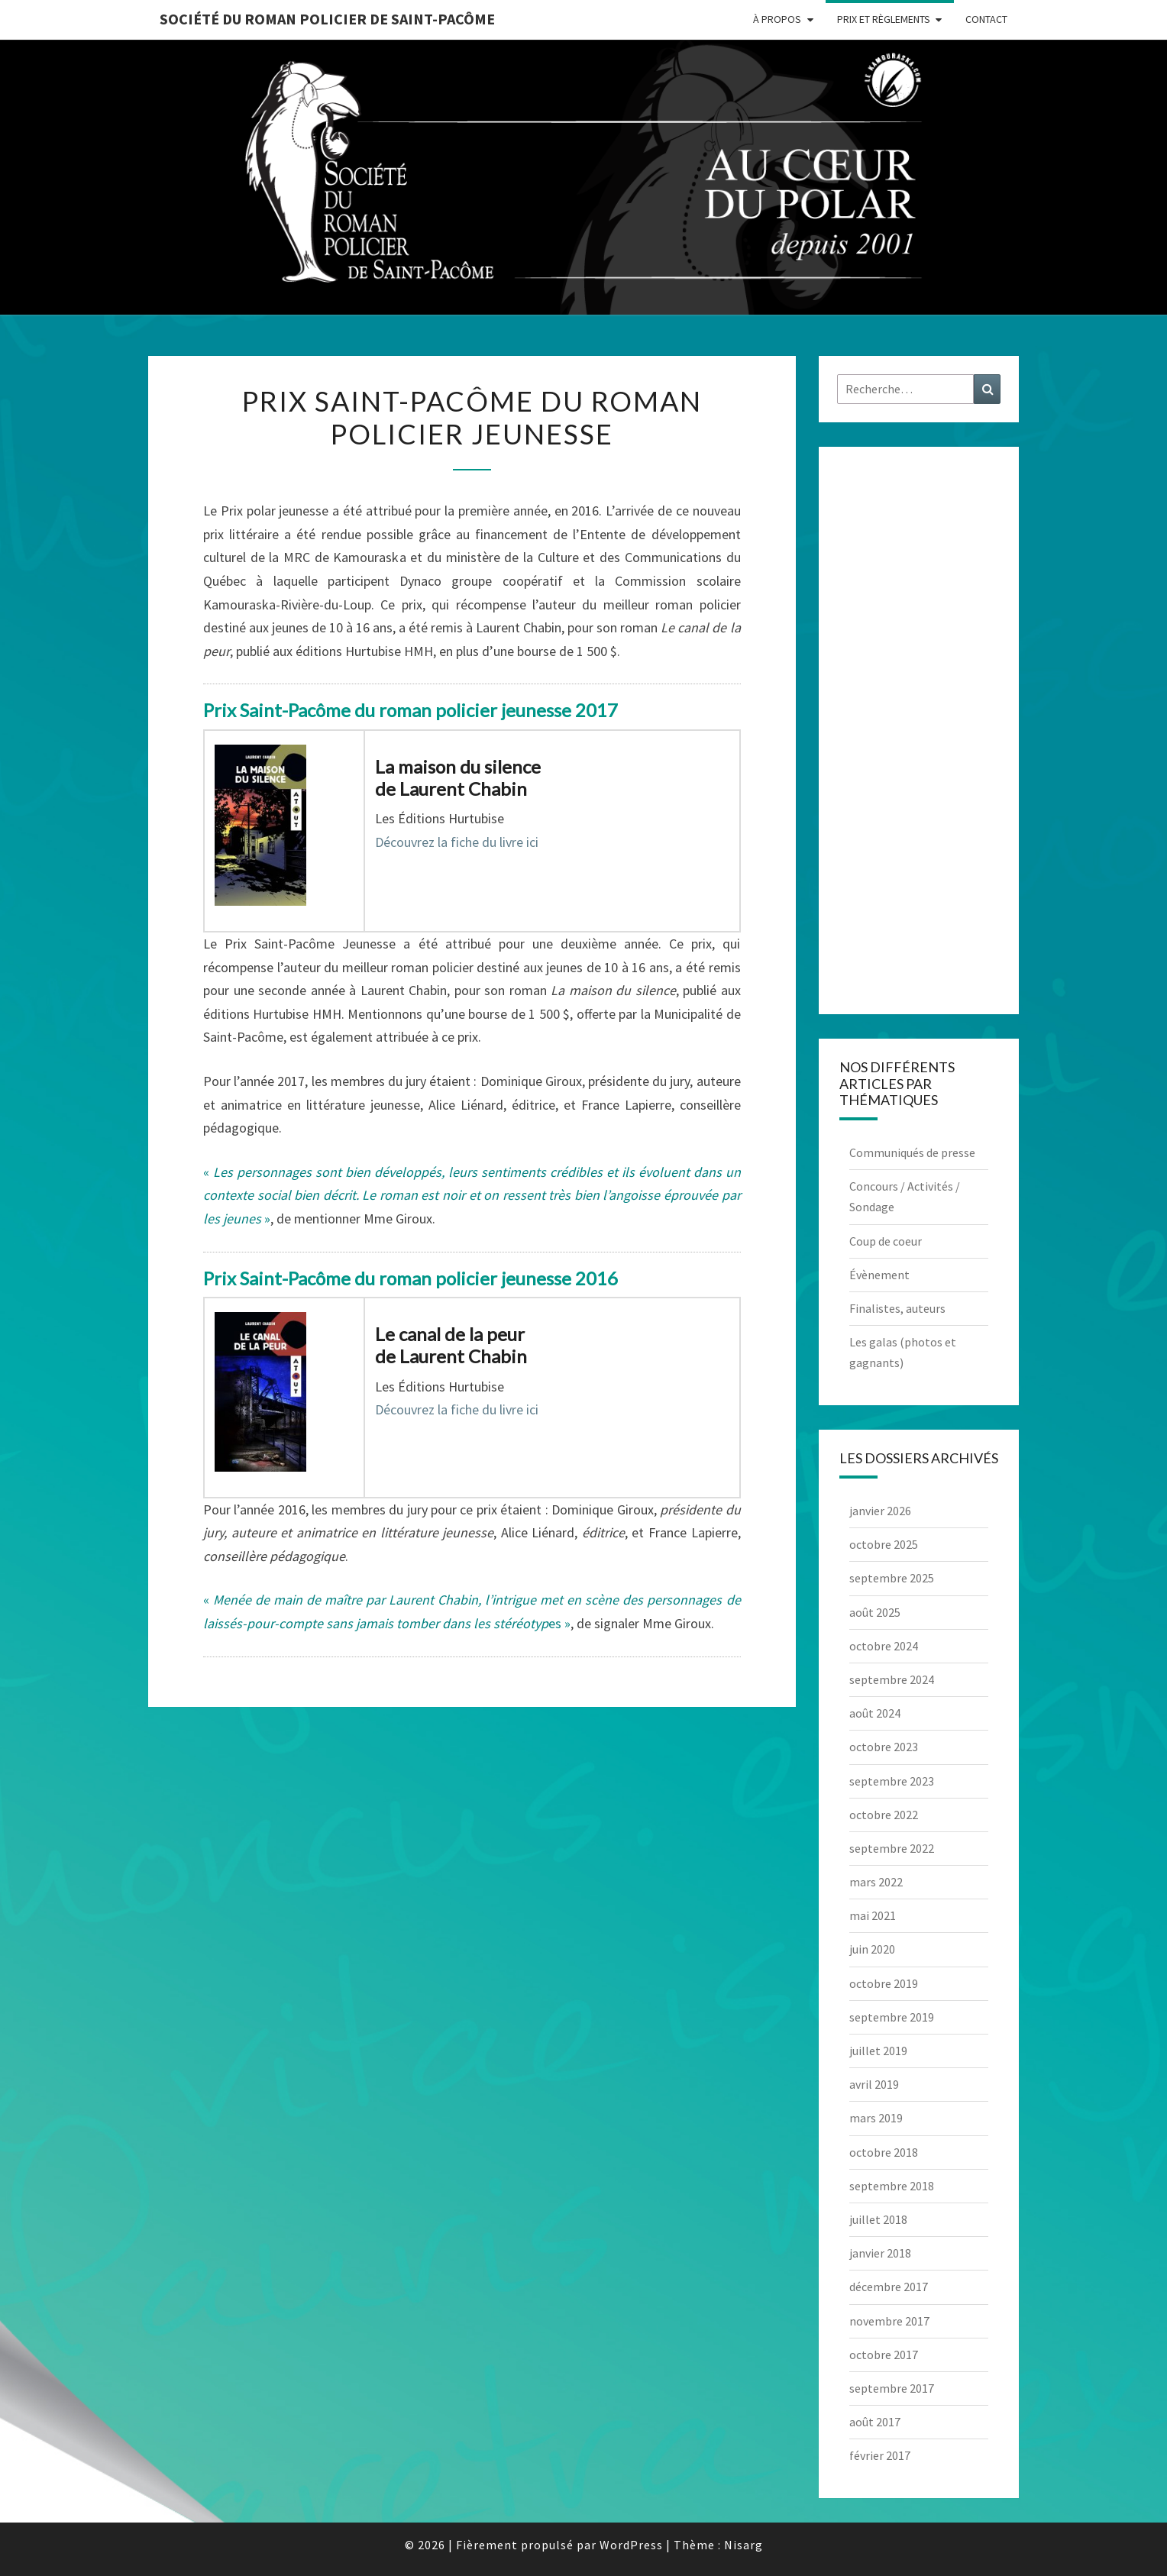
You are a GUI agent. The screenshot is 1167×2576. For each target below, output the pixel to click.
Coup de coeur (885, 1241)
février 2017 (879, 2455)
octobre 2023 (883, 1746)
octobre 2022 (883, 1814)
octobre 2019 (883, 1983)
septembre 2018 (891, 2185)
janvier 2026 (880, 1510)
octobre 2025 (883, 1544)
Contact (986, 19)
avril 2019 (874, 2084)
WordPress (631, 2544)
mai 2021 (872, 1915)
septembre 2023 (891, 1781)
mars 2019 (876, 2117)
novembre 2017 (889, 2321)
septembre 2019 (891, 2017)
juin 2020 (872, 1949)
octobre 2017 (883, 2354)
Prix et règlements (883, 19)
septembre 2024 (891, 1679)
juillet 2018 (878, 2219)
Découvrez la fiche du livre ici (456, 842)
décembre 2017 (888, 2286)
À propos (777, 19)
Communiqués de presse (912, 1152)
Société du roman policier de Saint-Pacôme (327, 18)
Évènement (879, 1274)
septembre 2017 (891, 2388)
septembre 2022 (891, 1848)
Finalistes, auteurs (897, 1308)
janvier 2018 (880, 2253)
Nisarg (743, 2544)
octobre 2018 (883, 2152)
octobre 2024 (883, 1645)
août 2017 (874, 2421)
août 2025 (874, 1612)
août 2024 (874, 1713)
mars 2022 (876, 1881)
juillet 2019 (878, 2050)
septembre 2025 (891, 1577)
